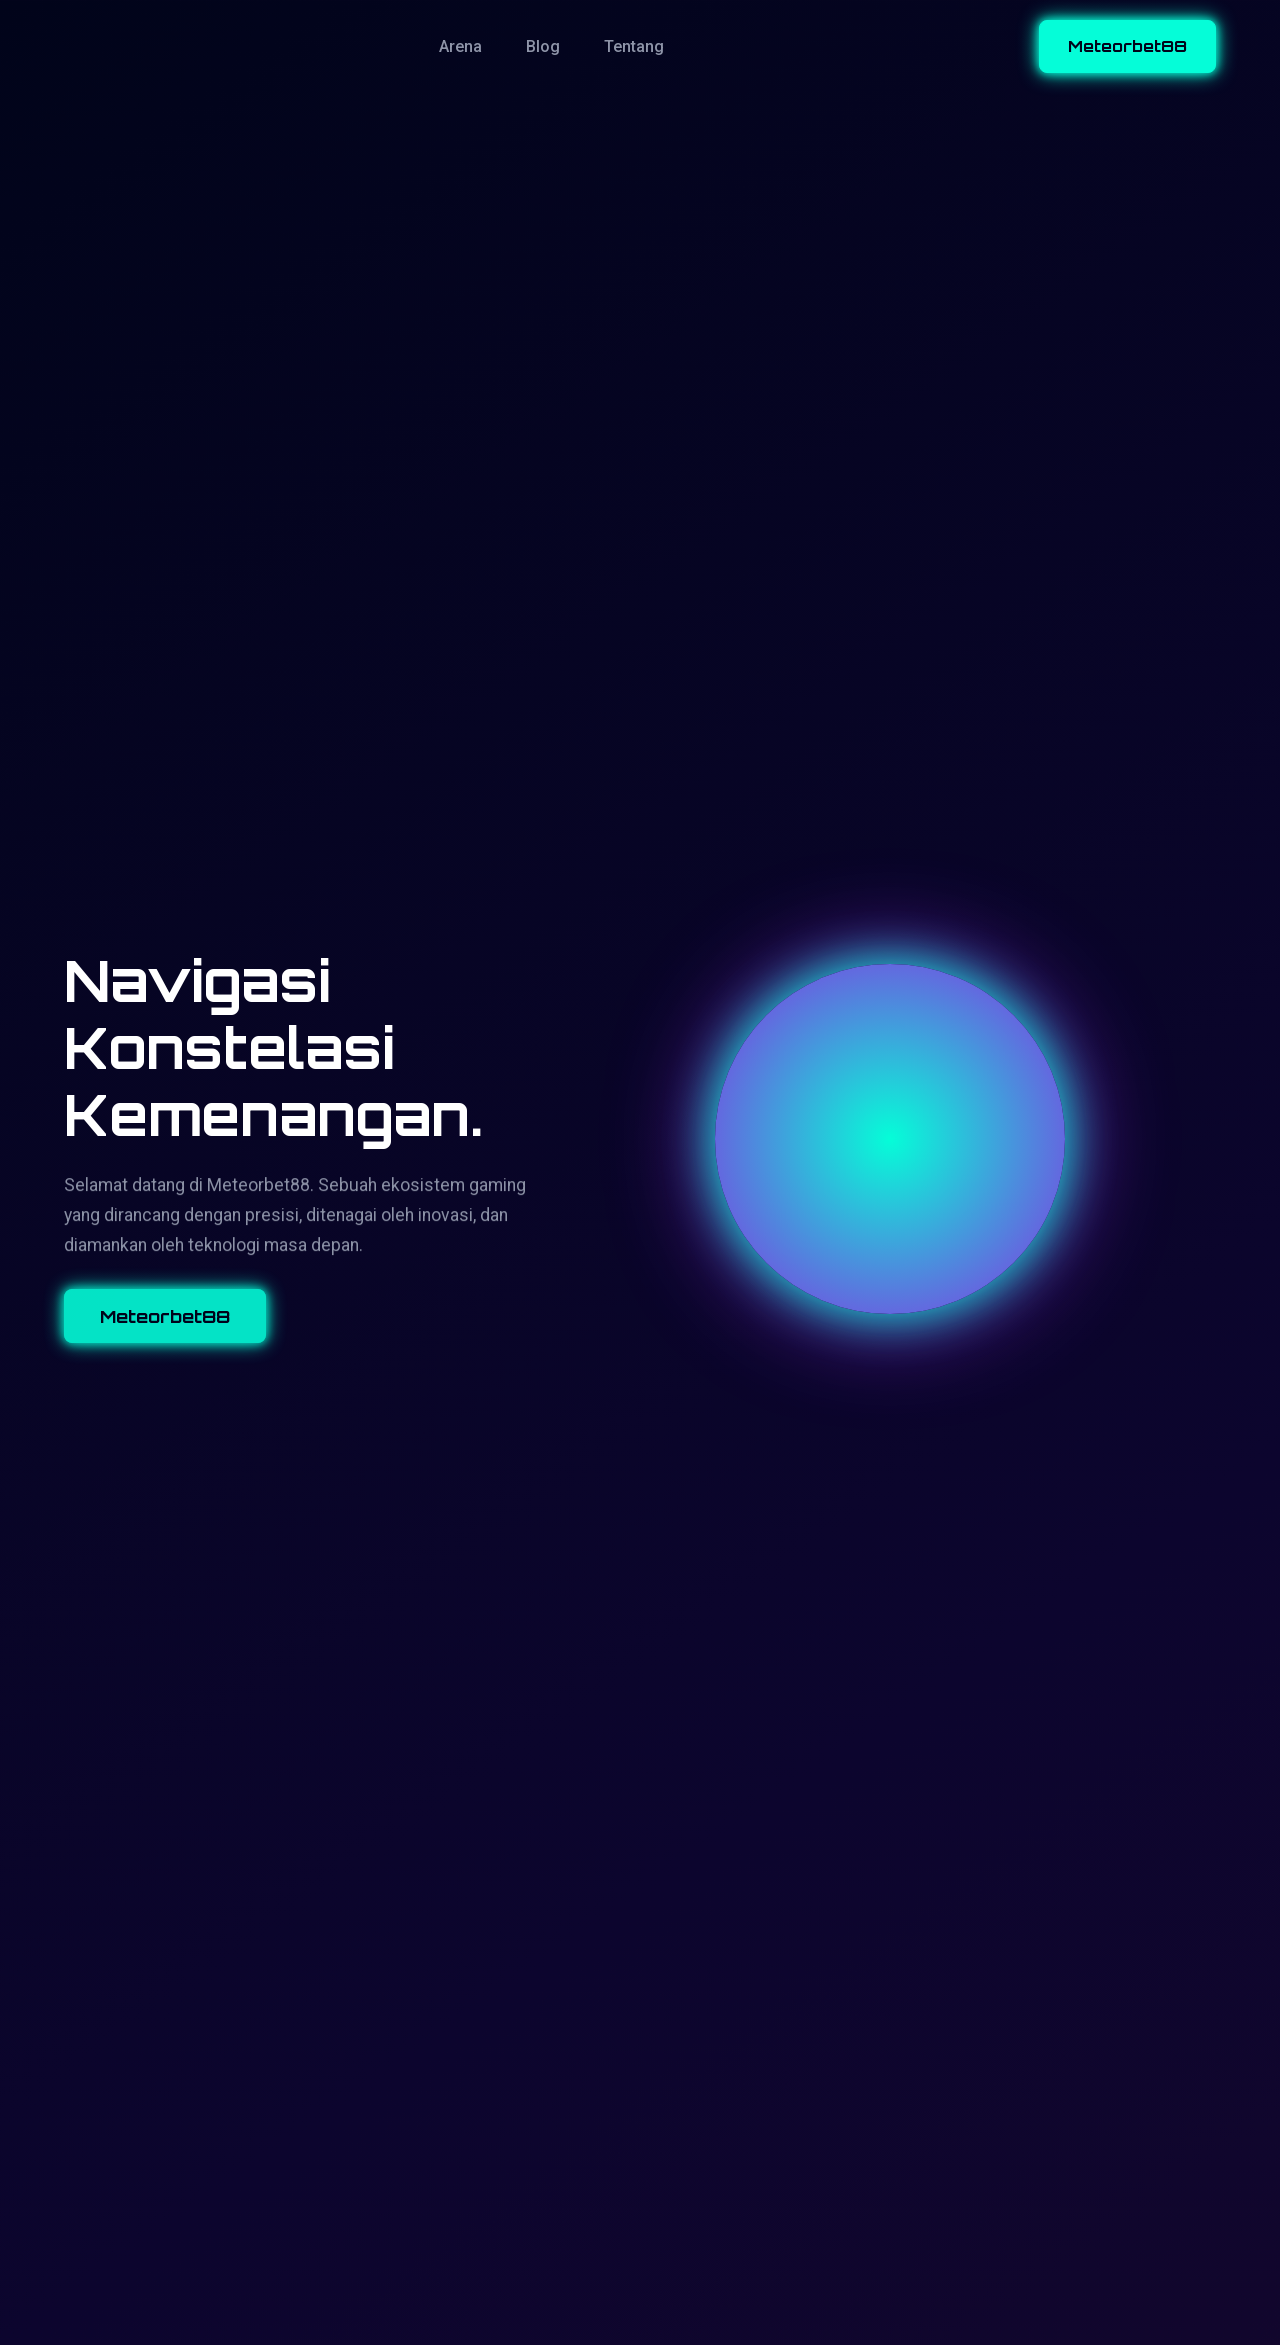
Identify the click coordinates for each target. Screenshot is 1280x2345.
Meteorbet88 (1127, 46)
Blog (543, 46)
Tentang (634, 46)
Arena (460, 46)
